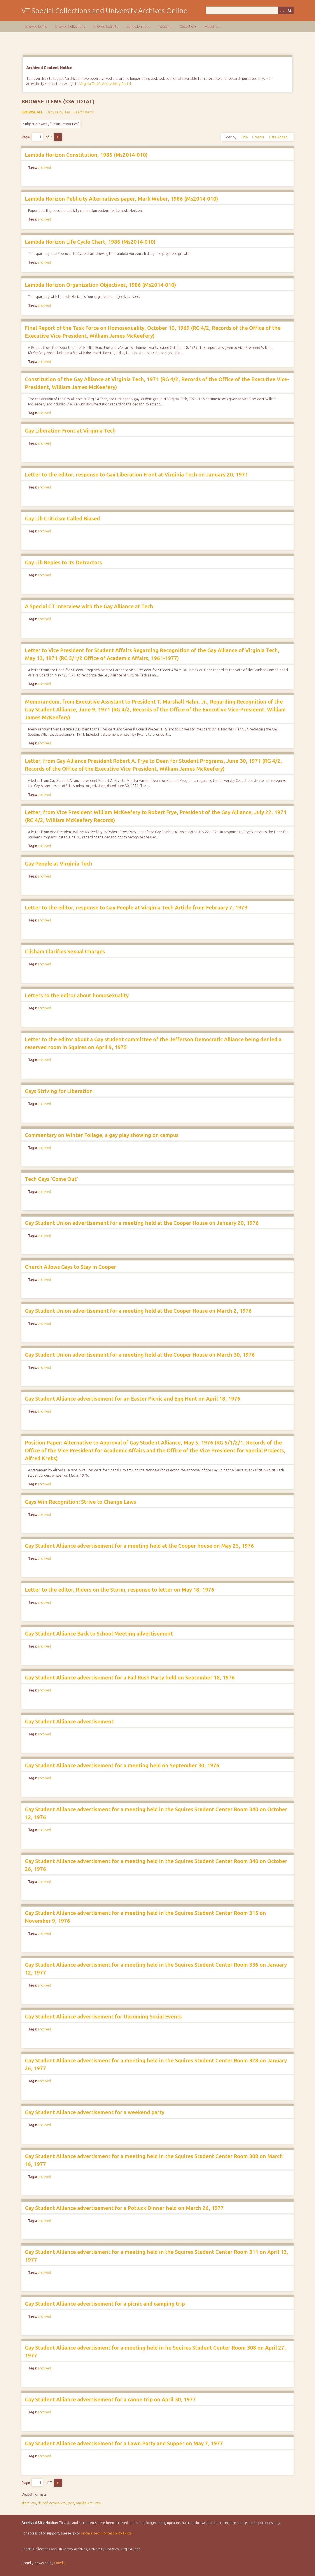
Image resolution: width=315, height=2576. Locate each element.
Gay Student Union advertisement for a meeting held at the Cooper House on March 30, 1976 (140, 1355)
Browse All (32, 112)
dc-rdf (42, 2503)
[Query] (250, 10)
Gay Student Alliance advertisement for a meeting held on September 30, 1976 (122, 1765)
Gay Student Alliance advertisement (69, 1721)
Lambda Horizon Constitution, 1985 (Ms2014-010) (86, 155)
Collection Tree (138, 26)
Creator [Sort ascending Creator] (258, 137)
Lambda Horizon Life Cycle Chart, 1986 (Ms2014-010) (90, 242)
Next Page (58, 137)
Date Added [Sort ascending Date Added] (278, 137)
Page (32, 137)
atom (25, 2503)
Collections (188, 26)
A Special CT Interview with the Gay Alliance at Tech (89, 606)
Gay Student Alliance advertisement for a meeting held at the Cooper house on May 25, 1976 (139, 1546)
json (71, 2503)
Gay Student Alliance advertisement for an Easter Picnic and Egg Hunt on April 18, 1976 (132, 1399)
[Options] (282, 10)
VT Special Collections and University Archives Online (104, 10)
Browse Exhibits (105, 26)
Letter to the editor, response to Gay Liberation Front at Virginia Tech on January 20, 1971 (136, 475)
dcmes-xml (57, 2503)
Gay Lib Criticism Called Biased (62, 518)
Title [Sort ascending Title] (245, 137)
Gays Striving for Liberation (59, 1091)
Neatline (165, 26)
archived (44, 167)
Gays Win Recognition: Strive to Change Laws (80, 1502)
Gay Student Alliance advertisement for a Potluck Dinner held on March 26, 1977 (124, 2208)
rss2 (98, 2503)
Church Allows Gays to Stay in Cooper (70, 1267)
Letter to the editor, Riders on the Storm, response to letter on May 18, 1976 (119, 1590)
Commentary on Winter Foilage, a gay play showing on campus (101, 1135)
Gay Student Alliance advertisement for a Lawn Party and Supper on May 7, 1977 (124, 2443)
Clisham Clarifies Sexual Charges (65, 951)
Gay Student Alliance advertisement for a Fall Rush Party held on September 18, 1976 (130, 1678)
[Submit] (290, 10)
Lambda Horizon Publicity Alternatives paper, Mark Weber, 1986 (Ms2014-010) (121, 199)
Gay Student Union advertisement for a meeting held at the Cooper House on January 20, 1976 (142, 1223)
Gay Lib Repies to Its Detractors (63, 562)
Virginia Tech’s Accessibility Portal (107, 2533)
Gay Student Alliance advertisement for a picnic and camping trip (105, 2304)
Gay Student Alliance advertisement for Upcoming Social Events (103, 2017)
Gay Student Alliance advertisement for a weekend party (94, 2112)
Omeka (59, 2563)
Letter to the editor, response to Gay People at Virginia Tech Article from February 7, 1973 (136, 908)
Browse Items (36, 26)
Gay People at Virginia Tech (58, 864)
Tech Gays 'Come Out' (51, 1179)
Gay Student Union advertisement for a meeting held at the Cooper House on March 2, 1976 (138, 1311)
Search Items (84, 112)
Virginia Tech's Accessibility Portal (105, 84)
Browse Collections (70, 26)
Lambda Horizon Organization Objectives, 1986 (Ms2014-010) (100, 285)
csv (33, 2503)
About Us (212, 26)
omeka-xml (84, 2503)
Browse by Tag (58, 112)
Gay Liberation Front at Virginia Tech (70, 431)
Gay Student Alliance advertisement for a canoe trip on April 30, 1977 (110, 2399)
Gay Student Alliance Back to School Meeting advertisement (99, 1634)
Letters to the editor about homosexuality (77, 995)
